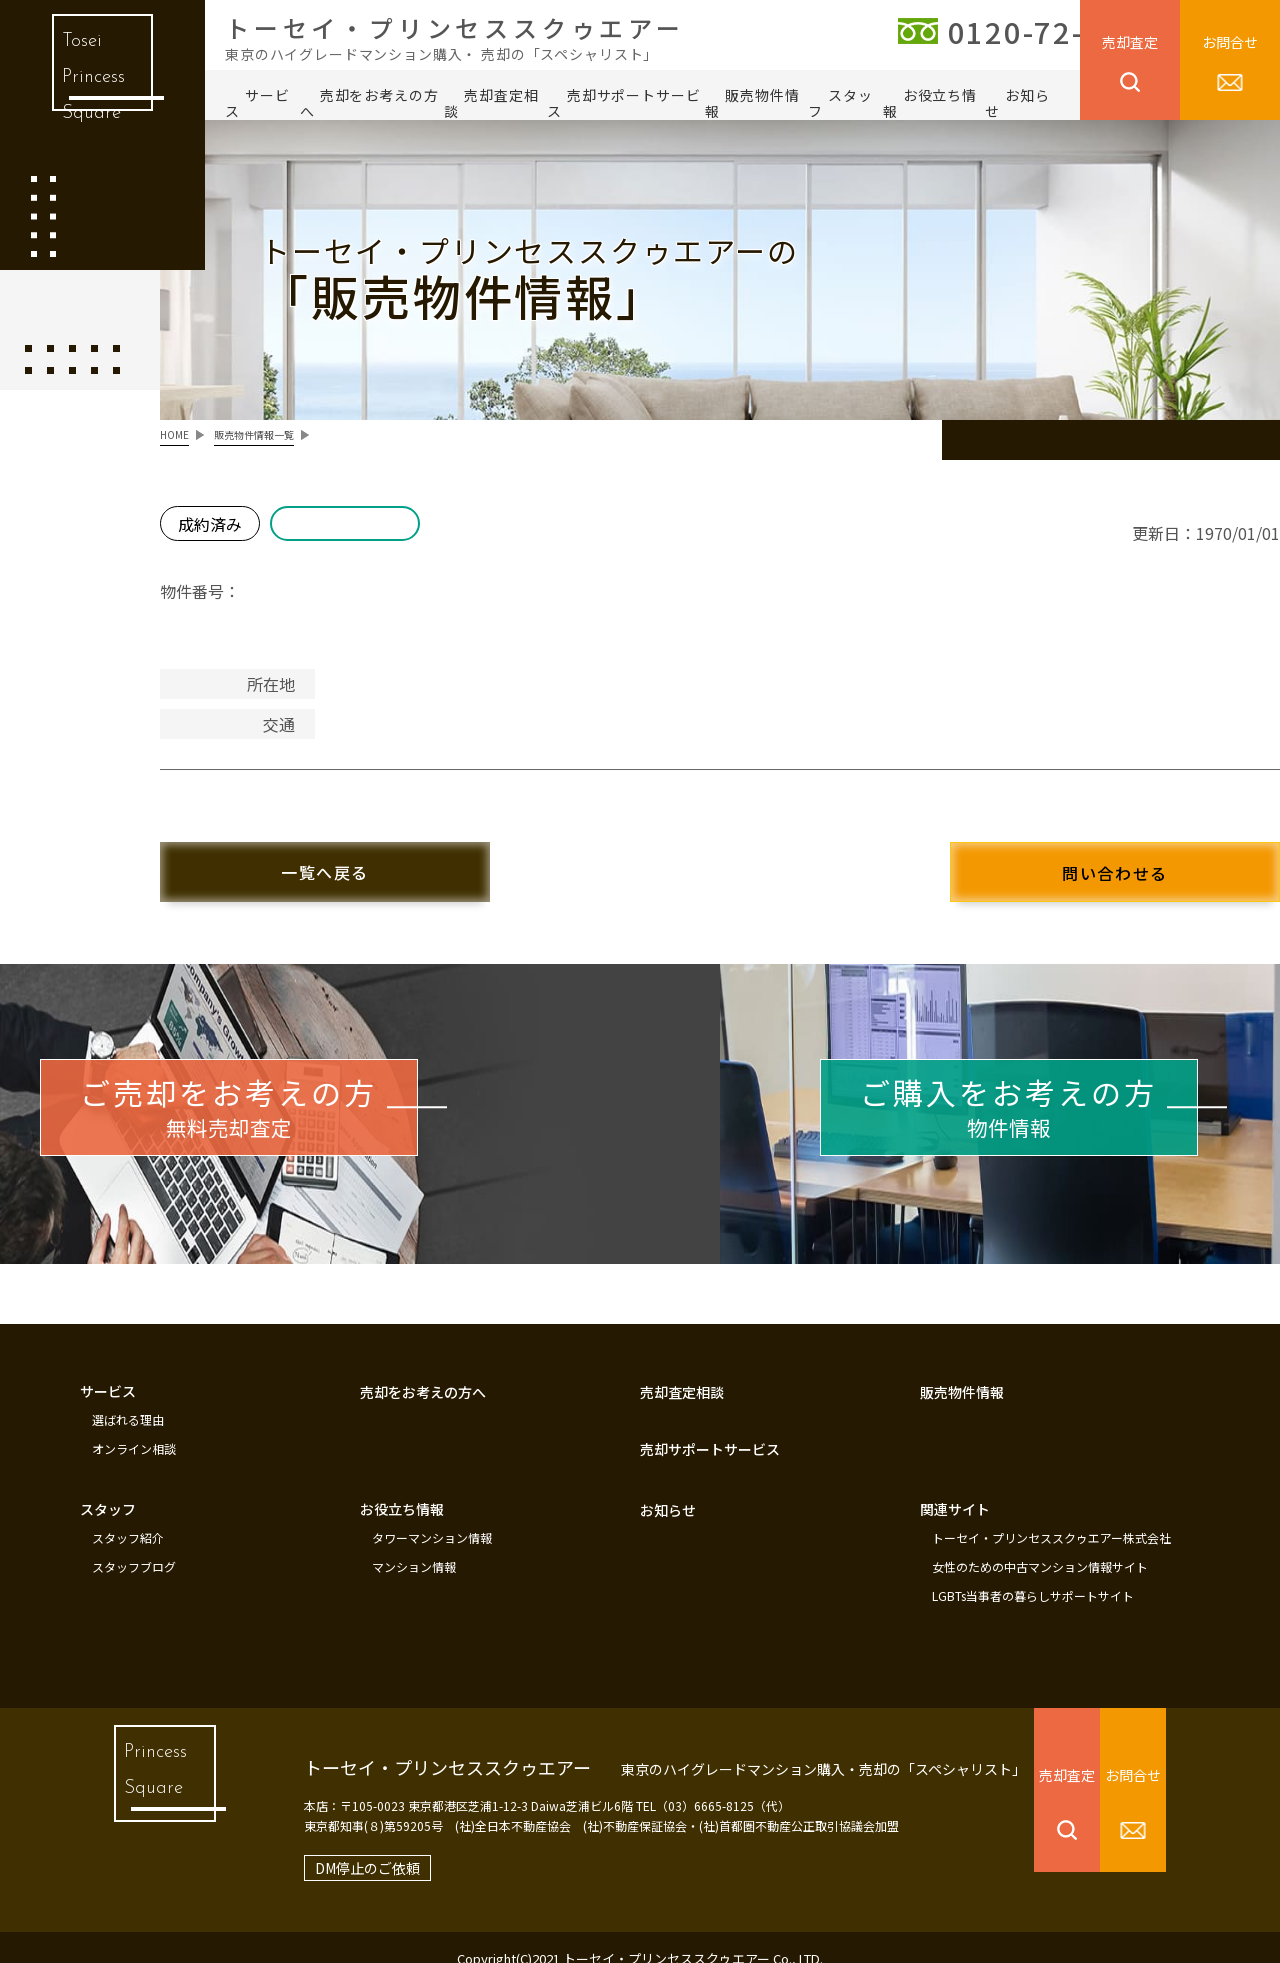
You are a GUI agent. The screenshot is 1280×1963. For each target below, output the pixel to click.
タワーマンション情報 (432, 1520)
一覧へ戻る (360, 860)
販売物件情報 (752, 103)
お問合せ (1230, 42)
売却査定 (1130, 42)
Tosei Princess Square (88, 89)
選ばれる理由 (128, 1407)
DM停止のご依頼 (333, 1844)
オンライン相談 (134, 1434)
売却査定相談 (491, 103)
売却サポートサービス (624, 103)
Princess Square (145, 1776)
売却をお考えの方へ (369, 103)
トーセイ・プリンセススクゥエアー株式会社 (1051, 1520)
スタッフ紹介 (128, 1520)
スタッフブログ (134, 1547)
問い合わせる (1080, 861)
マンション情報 (414, 1547)
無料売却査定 (290, 1106)
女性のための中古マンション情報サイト (1040, 1547)
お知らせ (1017, 103)
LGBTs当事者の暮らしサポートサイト (1033, 1574)
